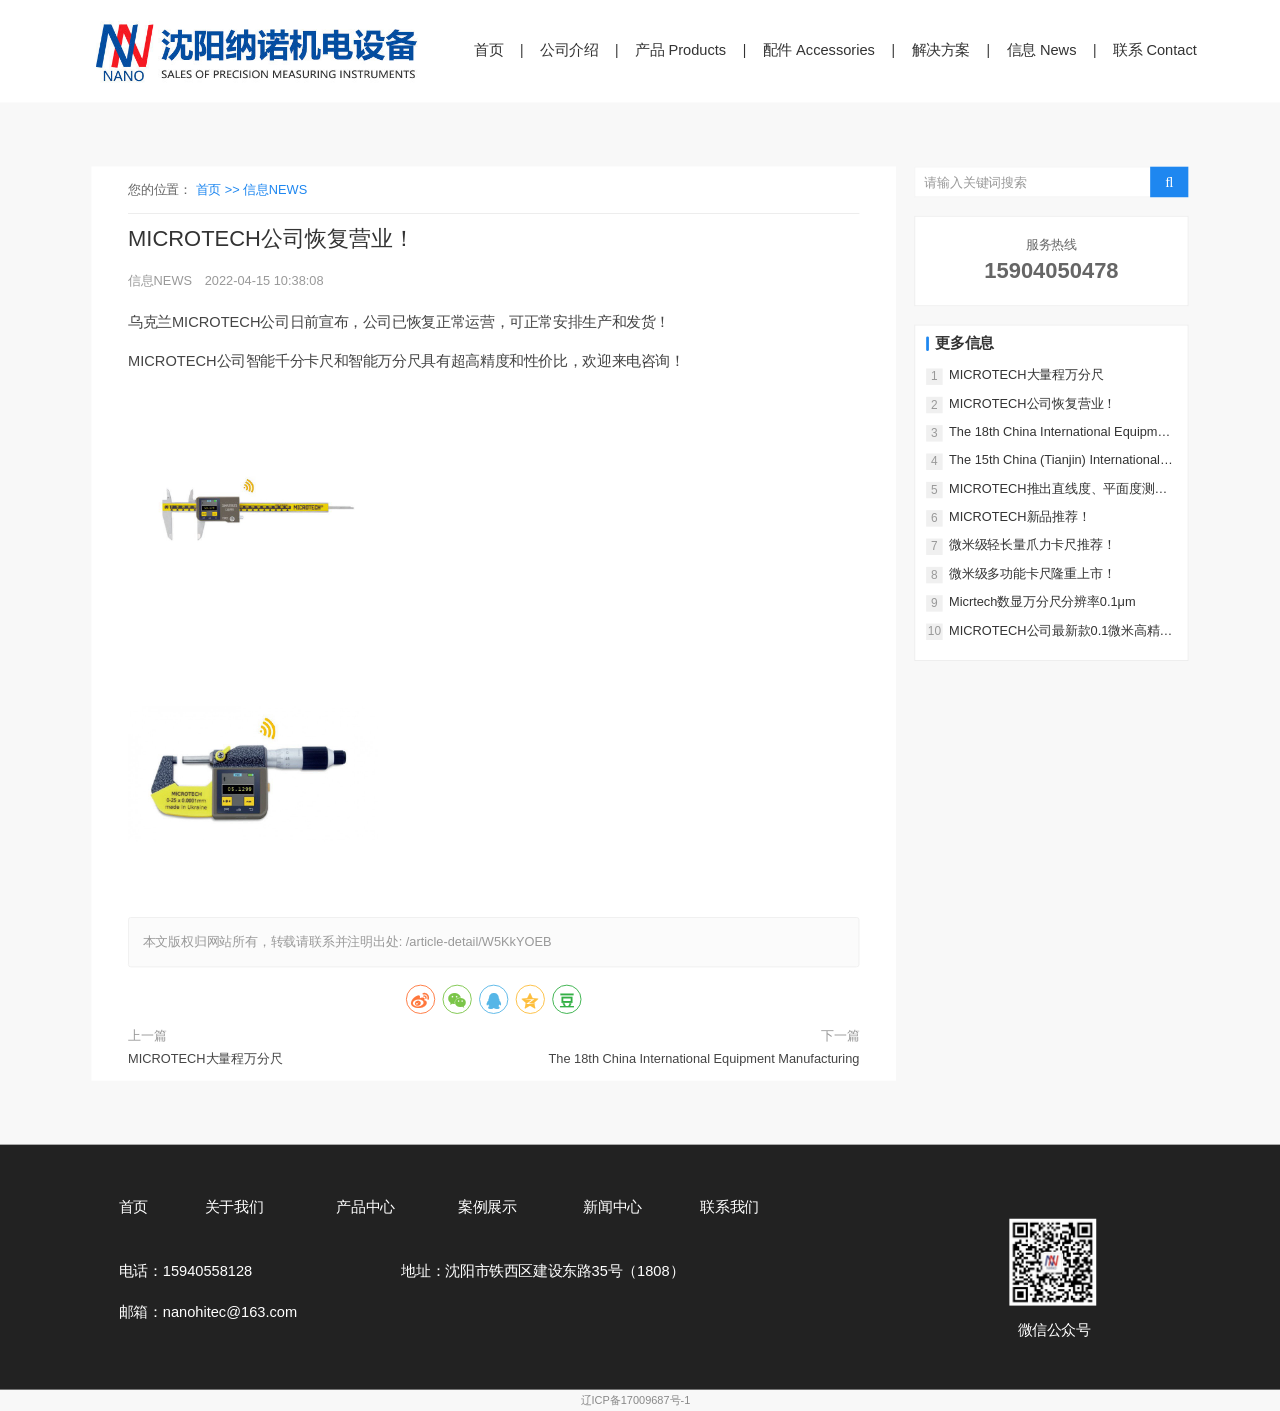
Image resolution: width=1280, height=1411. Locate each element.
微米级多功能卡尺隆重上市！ (1032, 573)
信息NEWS (275, 189)
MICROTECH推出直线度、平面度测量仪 (1058, 489)
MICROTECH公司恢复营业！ (1032, 403)
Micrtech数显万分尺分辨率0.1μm (1042, 601)
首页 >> (220, 189)
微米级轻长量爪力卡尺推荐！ (1032, 545)
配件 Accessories (819, 50)
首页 (488, 50)
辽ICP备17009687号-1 (636, 1400)
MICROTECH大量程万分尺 (205, 1058)
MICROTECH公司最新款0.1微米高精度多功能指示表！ (1060, 631)
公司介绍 (569, 50)
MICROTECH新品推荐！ (1020, 516)
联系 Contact (1155, 50)
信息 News (1042, 50)
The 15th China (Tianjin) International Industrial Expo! (1054, 461)
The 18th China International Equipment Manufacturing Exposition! (703, 1061)
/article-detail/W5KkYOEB (479, 942)
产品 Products (680, 50)
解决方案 (941, 50)
